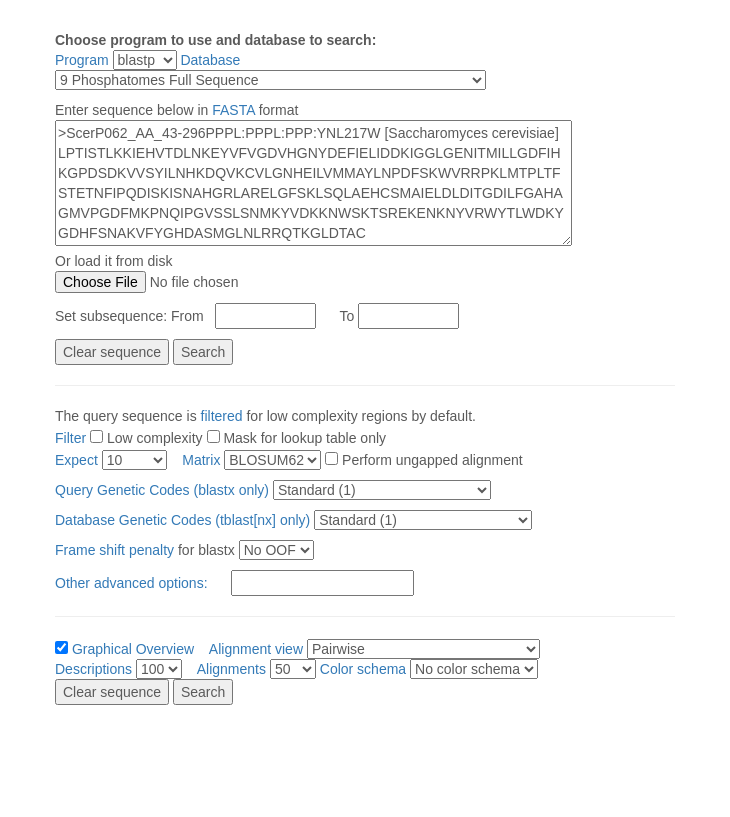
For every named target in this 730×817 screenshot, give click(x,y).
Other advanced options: (131, 583)
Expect (76, 460)
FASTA (233, 110)
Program (82, 60)
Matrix (201, 460)
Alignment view (256, 649)
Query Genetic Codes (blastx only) (164, 490)
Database (210, 60)
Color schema (363, 669)
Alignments (231, 669)
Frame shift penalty (114, 550)
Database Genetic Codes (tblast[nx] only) (184, 520)
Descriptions (93, 669)
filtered (222, 416)
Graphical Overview (133, 649)
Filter (70, 438)
